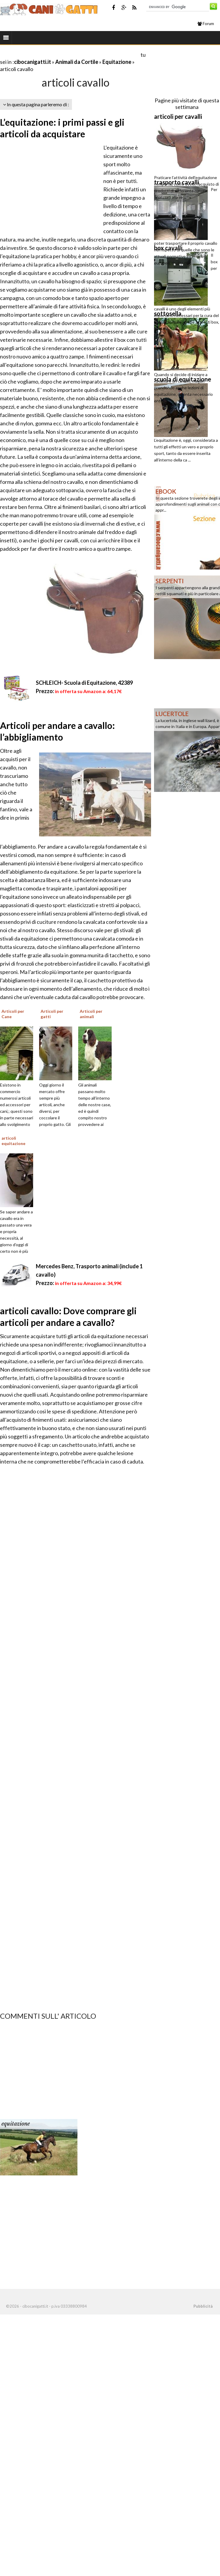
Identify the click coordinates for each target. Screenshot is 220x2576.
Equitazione (116, 62)
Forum (206, 23)
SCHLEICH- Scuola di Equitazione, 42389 (84, 682)
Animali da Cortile (76, 62)
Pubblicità (203, 2306)
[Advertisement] (70, 54)
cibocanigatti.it (32, 62)
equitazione (15, 2123)
